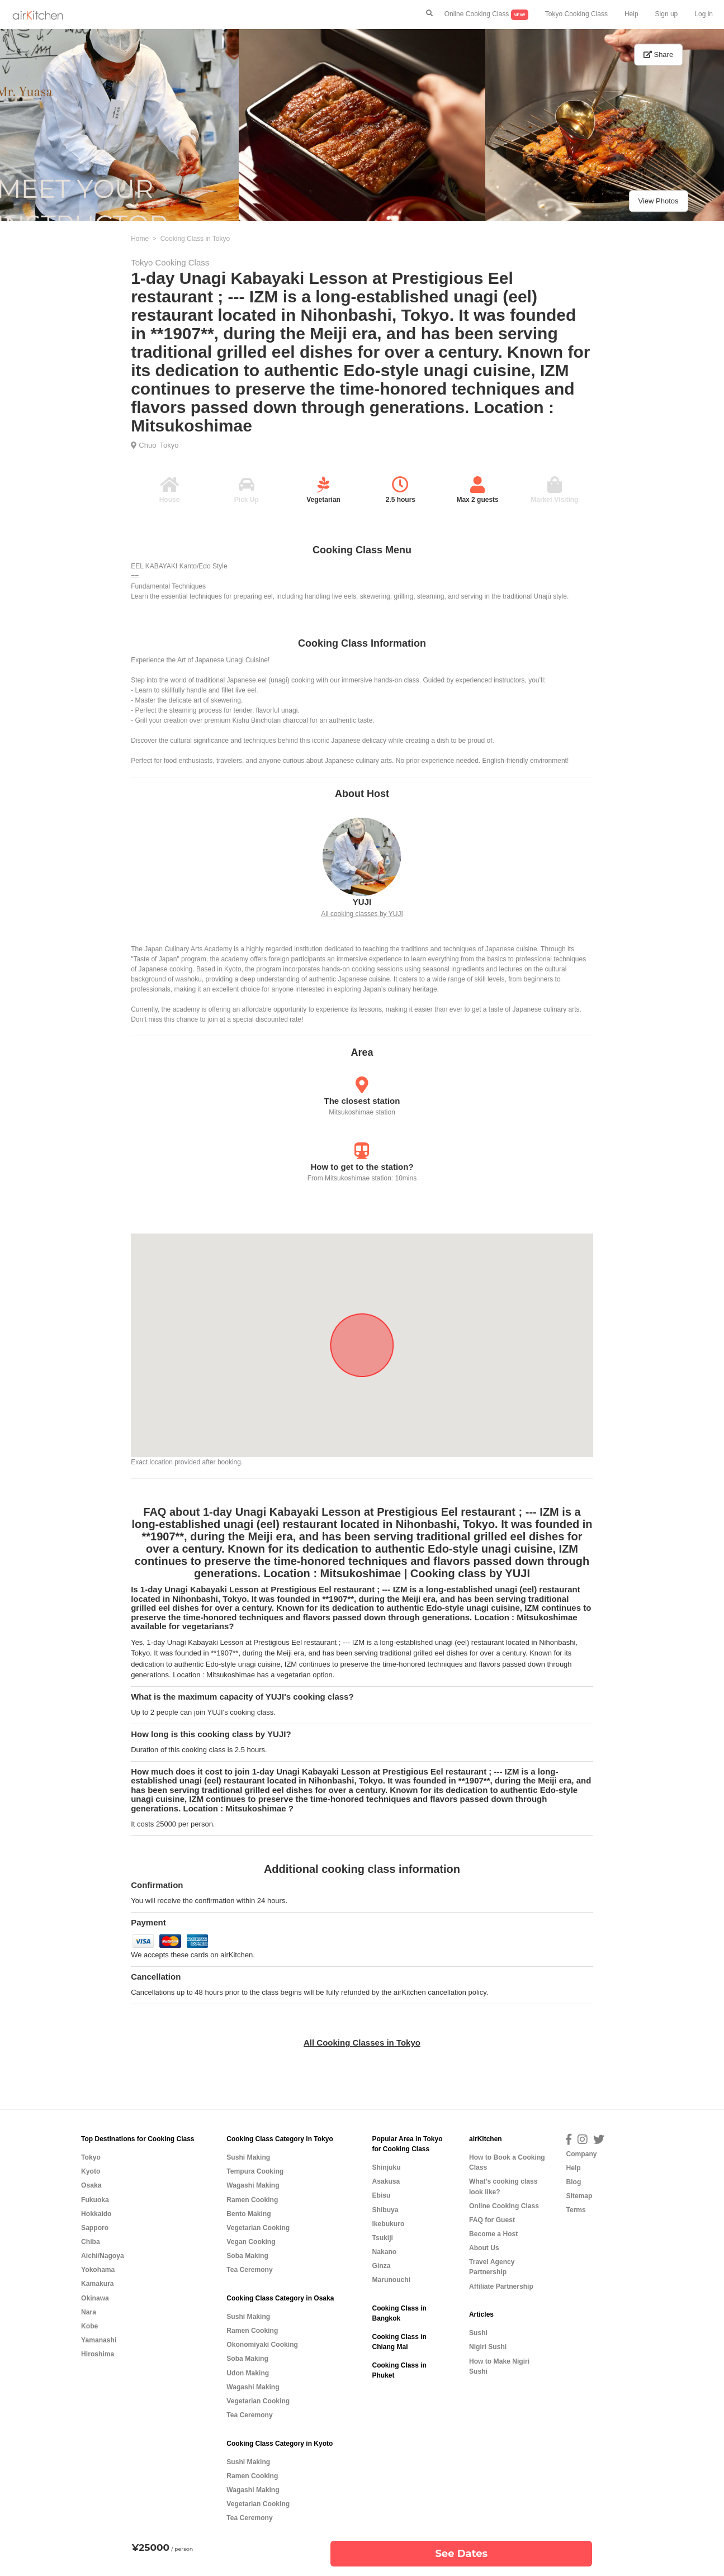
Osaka (91, 2185)
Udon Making (247, 2373)
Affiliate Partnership (501, 2286)
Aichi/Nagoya (102, 2256)
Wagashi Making (252, 2185)
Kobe (89, 2326)
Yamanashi (98, 2340)
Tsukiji (382, 2238)
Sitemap (579, 2196)
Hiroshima (97, 2354)
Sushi (478, 2333)
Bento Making (248, 2214)
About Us (484, 2248)
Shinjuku (386, 2167)
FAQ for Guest (492, 2220)
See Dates (461, 2553)
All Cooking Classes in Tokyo (362, 2042)
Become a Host (493, 2234)
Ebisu (381, 2195)
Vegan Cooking (250, 2242)
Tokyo (169, 445)
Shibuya (385, 2210)
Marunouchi (391, 2280)
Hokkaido (96, 2214)
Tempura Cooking (254, 2171)
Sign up (666, 14)
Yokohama (98, 2270)
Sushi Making (248, 2157)
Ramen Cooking (252, 2200)
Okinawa (95, 2298)
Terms (575, 2210)
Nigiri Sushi (488, 2347)
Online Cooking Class (486, 15)
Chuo (147, 445)
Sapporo (94, 2228)
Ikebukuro (388, 2224)
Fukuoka (95, 2200)
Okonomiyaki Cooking (262, 2345)
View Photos (658, 201)
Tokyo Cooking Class (576, 14)
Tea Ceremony (249, 2270)
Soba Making (247, 2256)
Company (581, 2154)
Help (631, 14)
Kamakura (97, 2284)
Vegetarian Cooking (258, 2228)
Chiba (90, 2242)
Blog (573, 2182)
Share (658, 54)
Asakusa (386, 2181)
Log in (703, 14)
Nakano (384, 2252)
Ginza (381, 2266)
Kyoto (90, 2171)
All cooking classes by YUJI (362, 914)
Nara (88, 2312)
